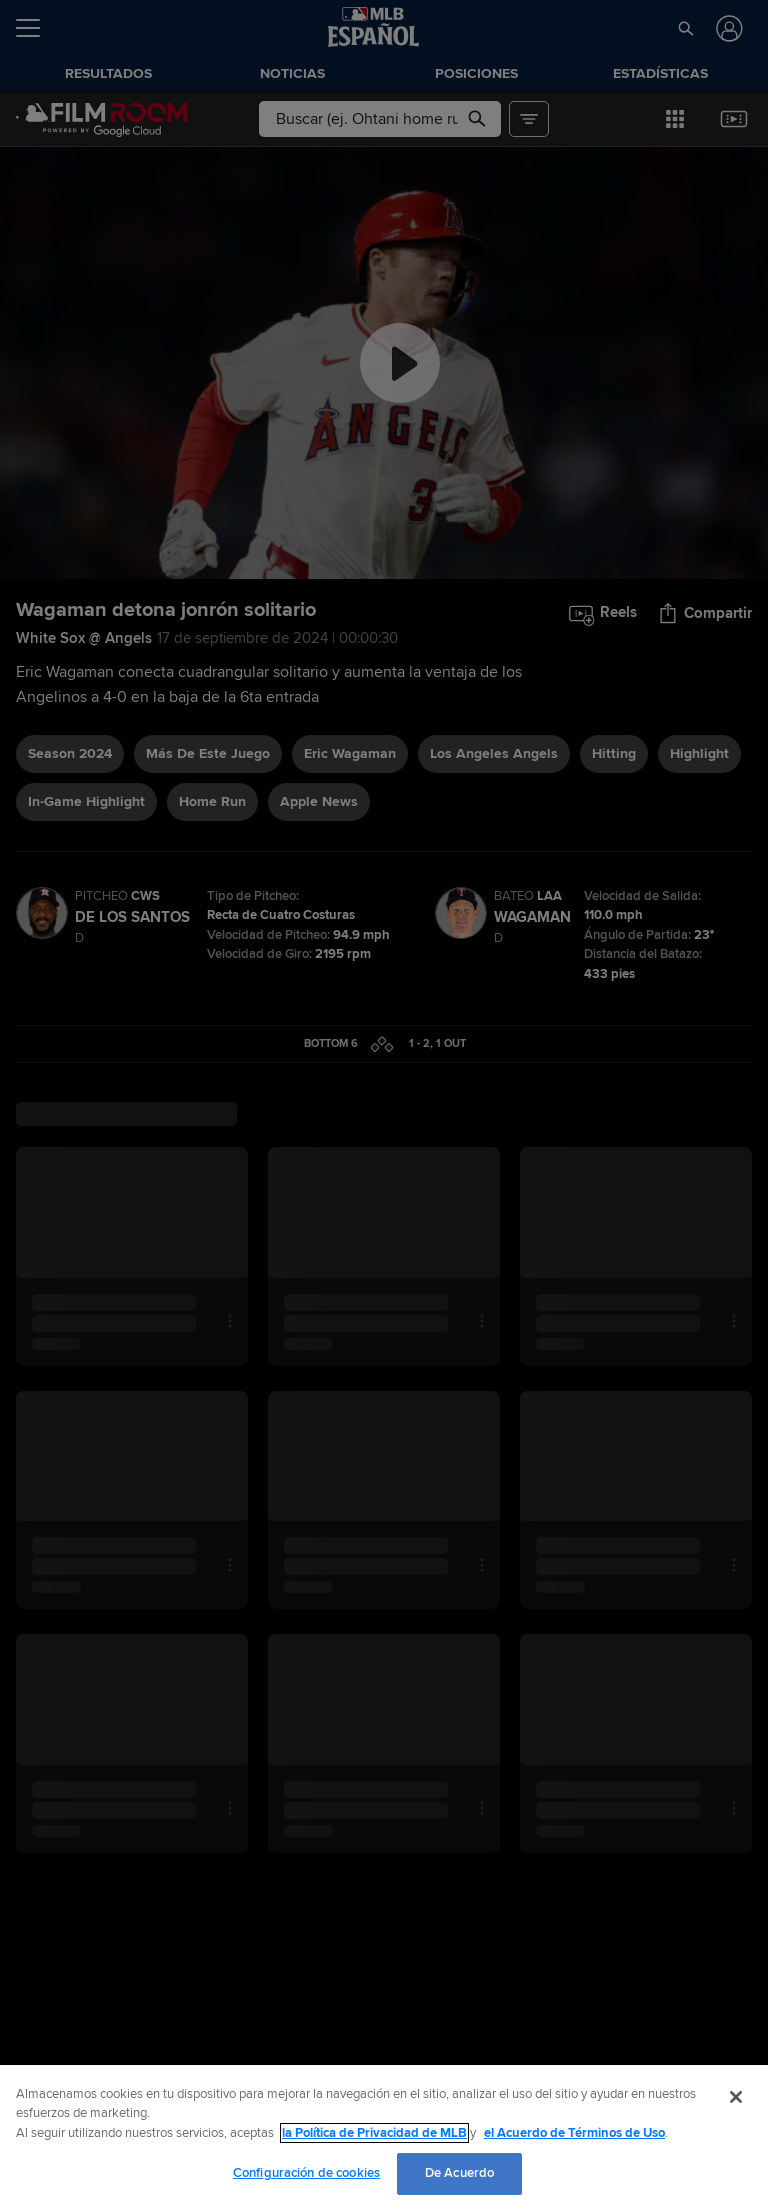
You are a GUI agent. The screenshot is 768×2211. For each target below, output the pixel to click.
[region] (384, 2138)
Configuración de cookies (306, 2173)
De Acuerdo (459, 2173)
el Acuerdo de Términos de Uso (574, 2133)
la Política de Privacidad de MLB (374, 2133)
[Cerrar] (736, 2097)
